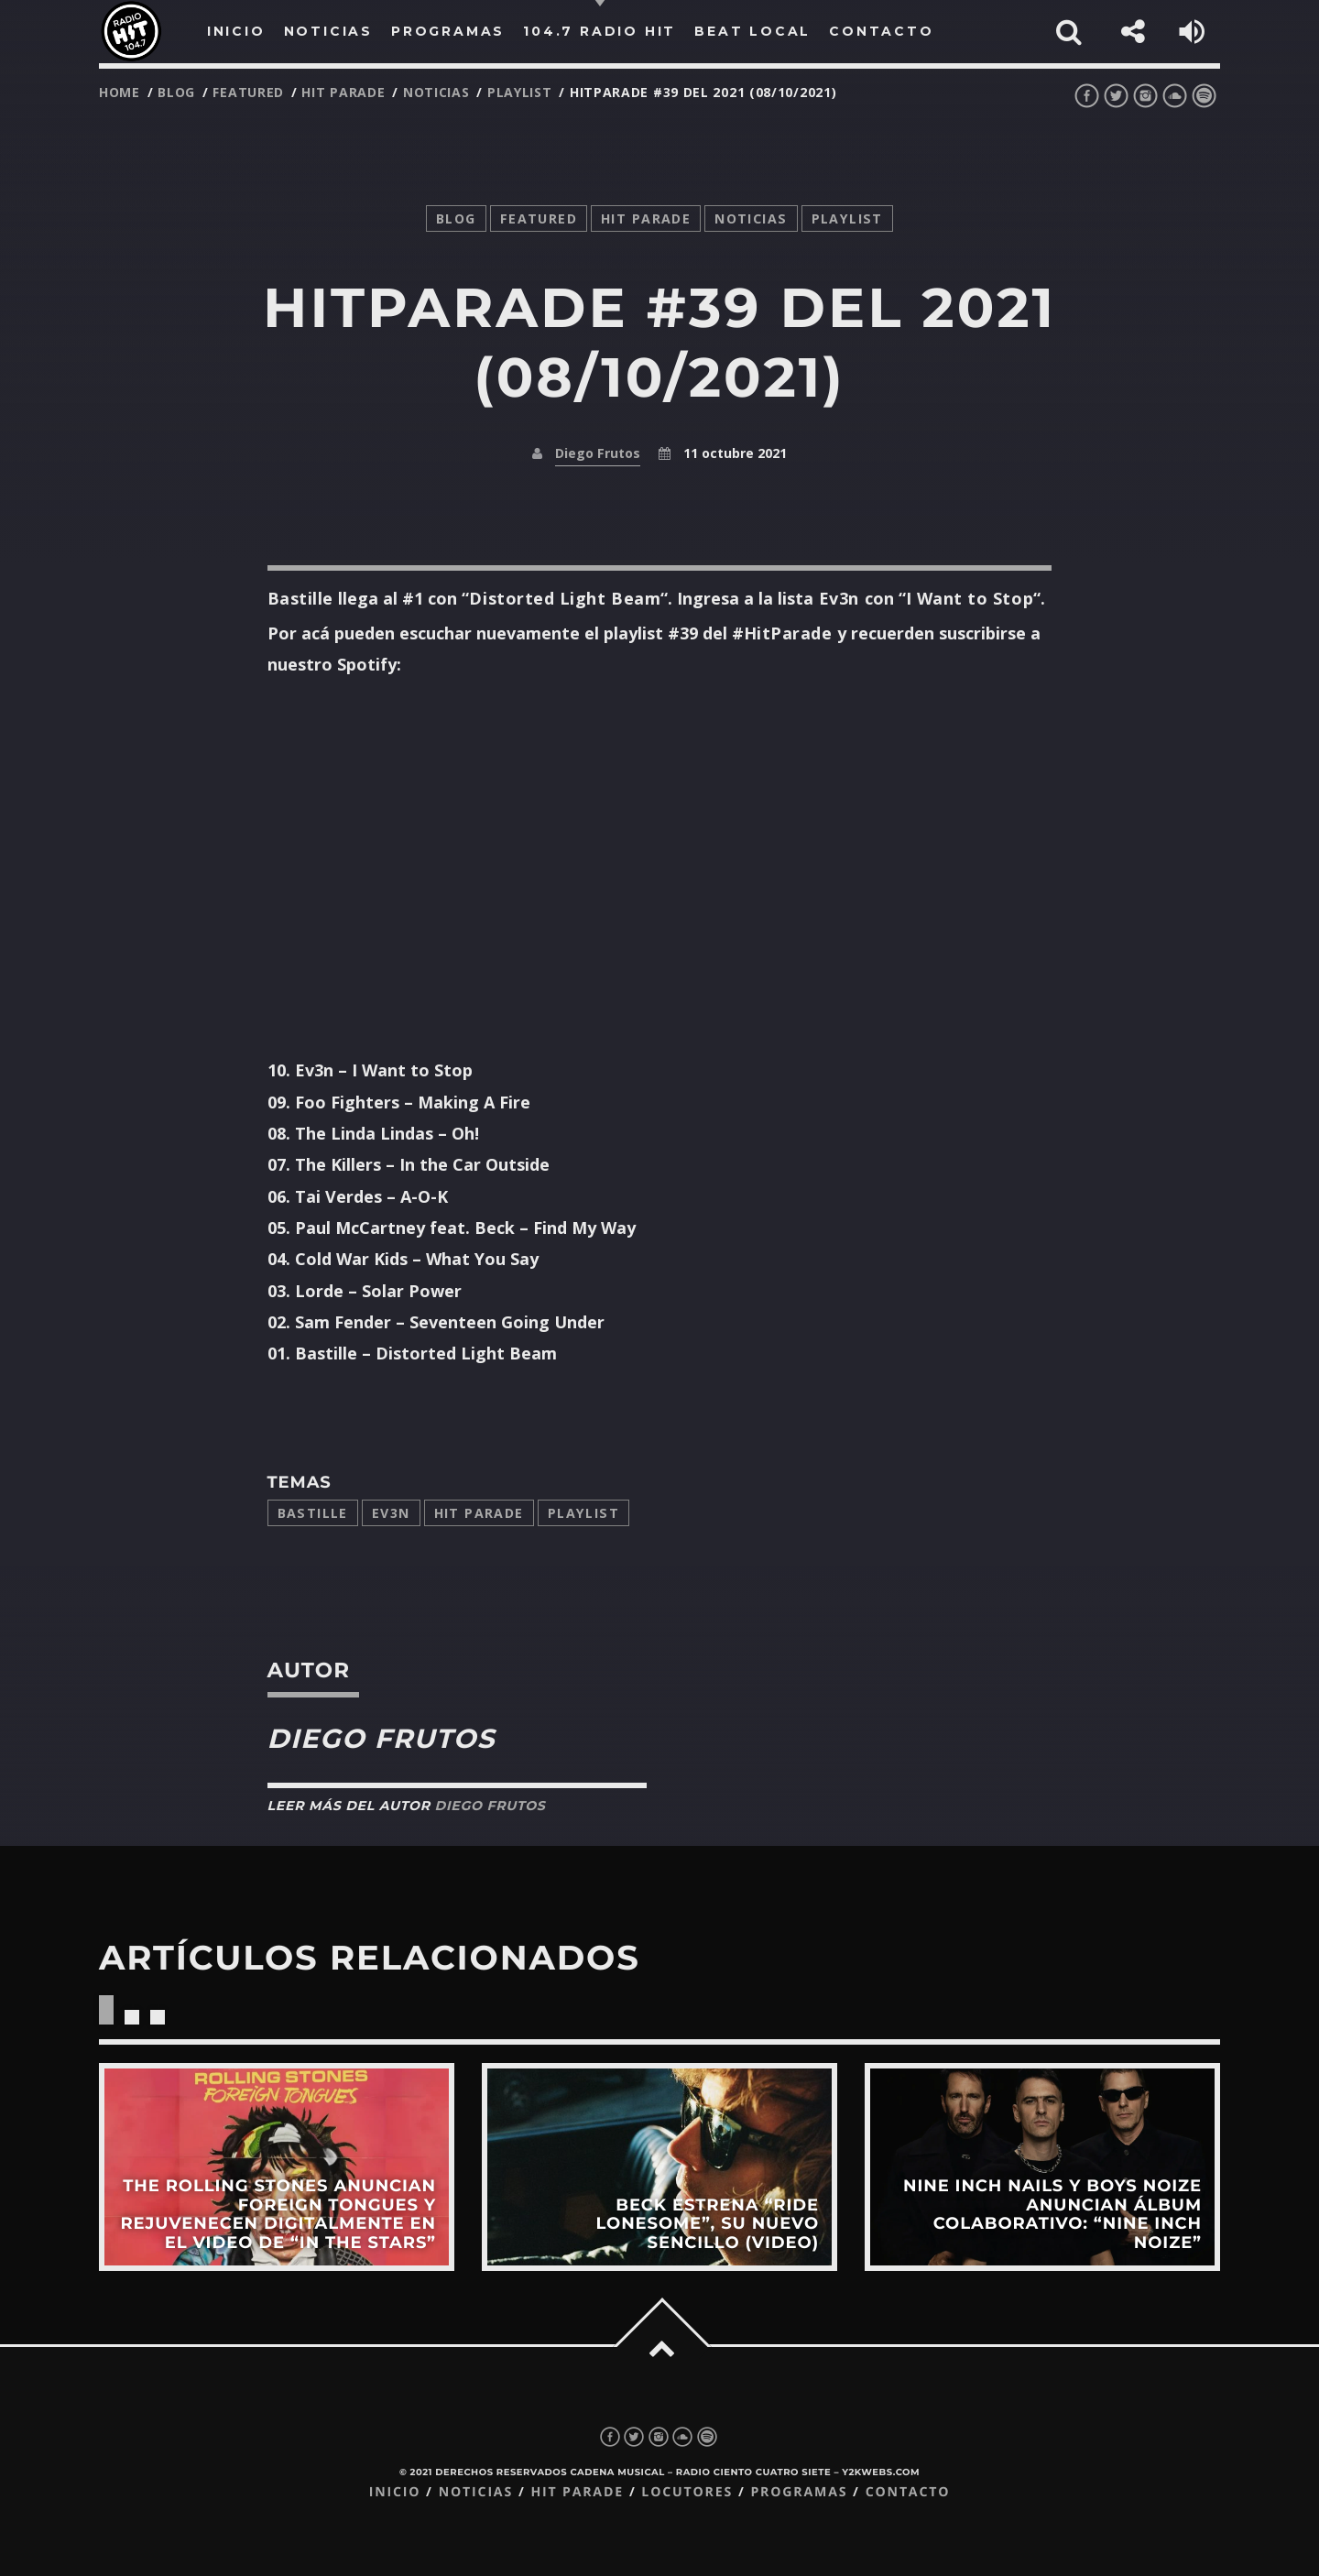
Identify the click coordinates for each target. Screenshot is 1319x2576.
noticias (436, 92)
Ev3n (391, 1513)
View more (276, 2166)
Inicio (395, 2492)
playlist (519, 92)
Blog (176, 92)
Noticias (476, 2492)
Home (119, 92)
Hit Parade (343, 92)
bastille (313, 1513)
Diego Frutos (597, 453)
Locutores (687, 2492)
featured (248, 92)
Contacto (908, 2492)
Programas (798, 2492)
